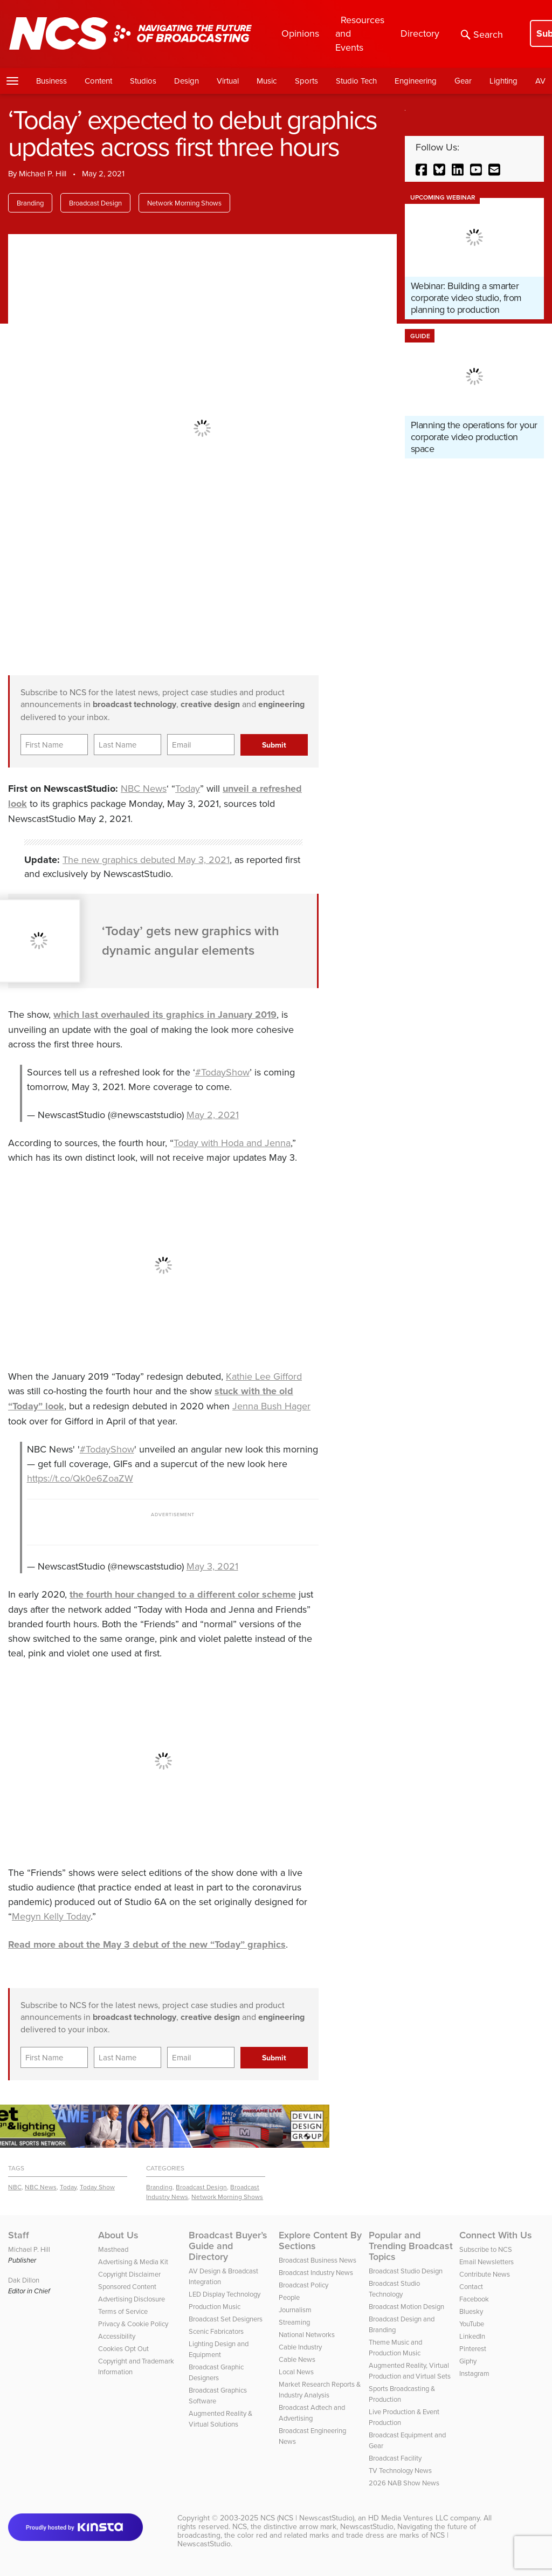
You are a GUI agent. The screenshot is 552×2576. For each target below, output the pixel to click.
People (289, 2297)
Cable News (297, 2359)
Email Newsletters (486, 2261)
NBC (15, 2186)
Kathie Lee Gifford (264, 1376)
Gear (463, 80)
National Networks (307, 2334)
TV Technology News (400, 2470)
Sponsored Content (127, 2286)
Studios (143, 80)
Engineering (416, 80)
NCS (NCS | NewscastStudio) (307, 2517)
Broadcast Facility (395, 2458)
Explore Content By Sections (320, 2240)
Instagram (474, 2373)
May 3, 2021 (212, 1566)
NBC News (144, 788)
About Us (118, 2235)
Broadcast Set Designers (226, 2319)
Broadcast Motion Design (406, 2306)
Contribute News (484, 2274)
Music (267, 80)
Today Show (97, 2186)
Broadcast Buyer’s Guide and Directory (228, 2246)
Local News (296, 2371)
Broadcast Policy (303, 2285)
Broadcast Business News (317, 2260)
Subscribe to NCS (485, 2249)
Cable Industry (300, 2347)
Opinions (300, 33)
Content (98, 80)
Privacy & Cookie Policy (133, 2323)
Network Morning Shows (184, 203)
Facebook (474, 2299)
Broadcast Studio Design (406, 2271)
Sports (306, 80)
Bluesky (471, 2311)
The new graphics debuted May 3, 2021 (146, 859)
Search (482, 34)
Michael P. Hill (42, 173)
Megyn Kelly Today (51, 1916)
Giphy (468, 2361)
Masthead (113, 2249)
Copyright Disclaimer (129, 2274)
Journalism (295, 2309)
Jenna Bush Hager (271, 1406)
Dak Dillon (23, 2280)
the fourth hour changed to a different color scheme (183, 1594)
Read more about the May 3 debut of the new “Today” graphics (147, 1944)
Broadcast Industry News (316, 2272)
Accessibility (116, 2336)
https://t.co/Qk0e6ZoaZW (80, 1478)
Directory (420, 33)
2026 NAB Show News (404, 2483)
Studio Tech (356, 80)
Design (186, 80)
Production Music (214, 2306)
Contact (471, 2286)
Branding (30, 203)
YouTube (471, 2323)
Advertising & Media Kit (133, 2261)
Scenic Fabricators (216, 2331)
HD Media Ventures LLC (408, 2517)
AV (540, 80)
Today (187, 788)
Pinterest (472, 2348)
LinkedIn (472, 2336)
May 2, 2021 (213, 1114)
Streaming (294, 2322)
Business (51, 80)
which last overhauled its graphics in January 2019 (165, 1015)
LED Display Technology (224, 2294)
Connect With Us (495, 2235)
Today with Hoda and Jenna (232, 1142)
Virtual (228, 80)
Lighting (503, 80)
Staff (18, 2235)
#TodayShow (222, 1072)
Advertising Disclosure (131, 2299)
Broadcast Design (95, 203)
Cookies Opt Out (123, 2348)
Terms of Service (123, 2311)
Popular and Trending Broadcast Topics (411, 2246)
